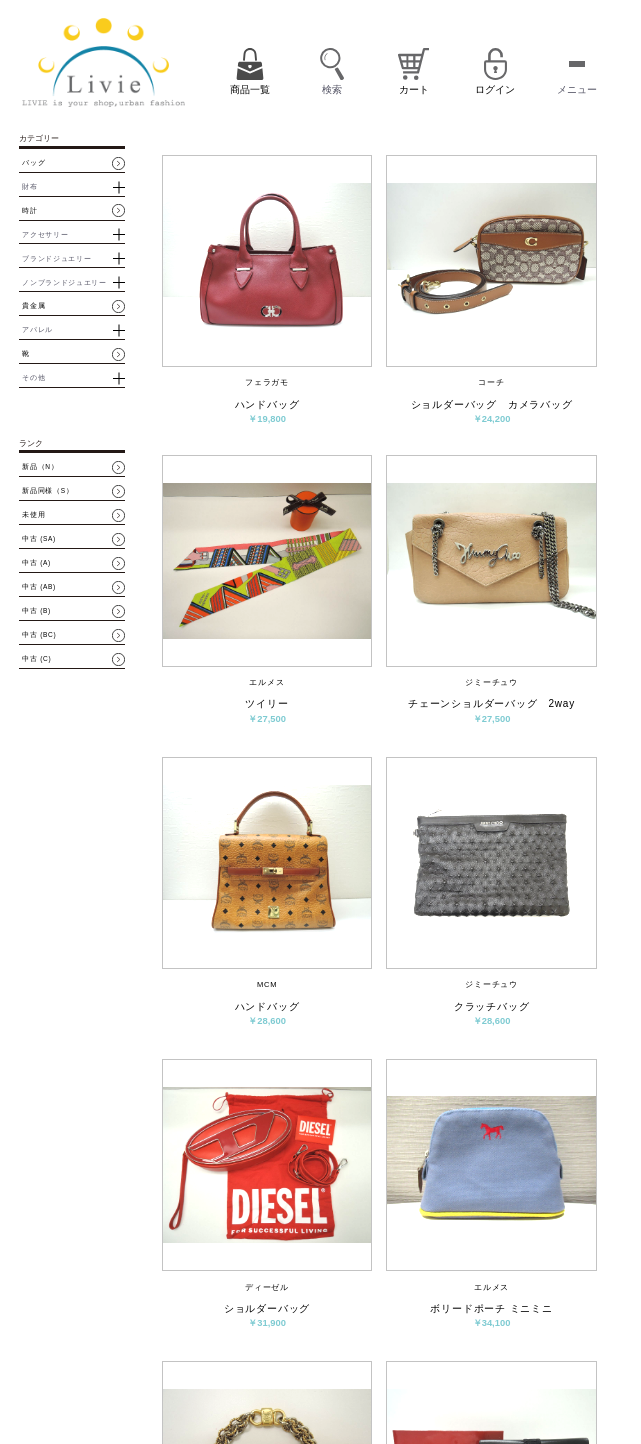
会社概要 (364, 1364)
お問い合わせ (418, 1364)
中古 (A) (36, 563)
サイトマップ (460, 1389)
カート (407, 1335)
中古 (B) (36, 611)
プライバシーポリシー (385, 1389)
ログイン (497, 1335)
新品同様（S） (47, 491)
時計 (29, 211)
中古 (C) (36, 659)
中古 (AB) (39, 587)
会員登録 (450, 1335)
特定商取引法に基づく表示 (499, 1364)
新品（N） (40, 467)
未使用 (33, 515)
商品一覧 (364, 1335)
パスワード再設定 (557, 1340)
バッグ (33, 163)
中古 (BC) (39, 635)
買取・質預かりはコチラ (158, 1406)
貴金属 (33, 306)
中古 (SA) (39, 539)
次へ (499, 1209)
